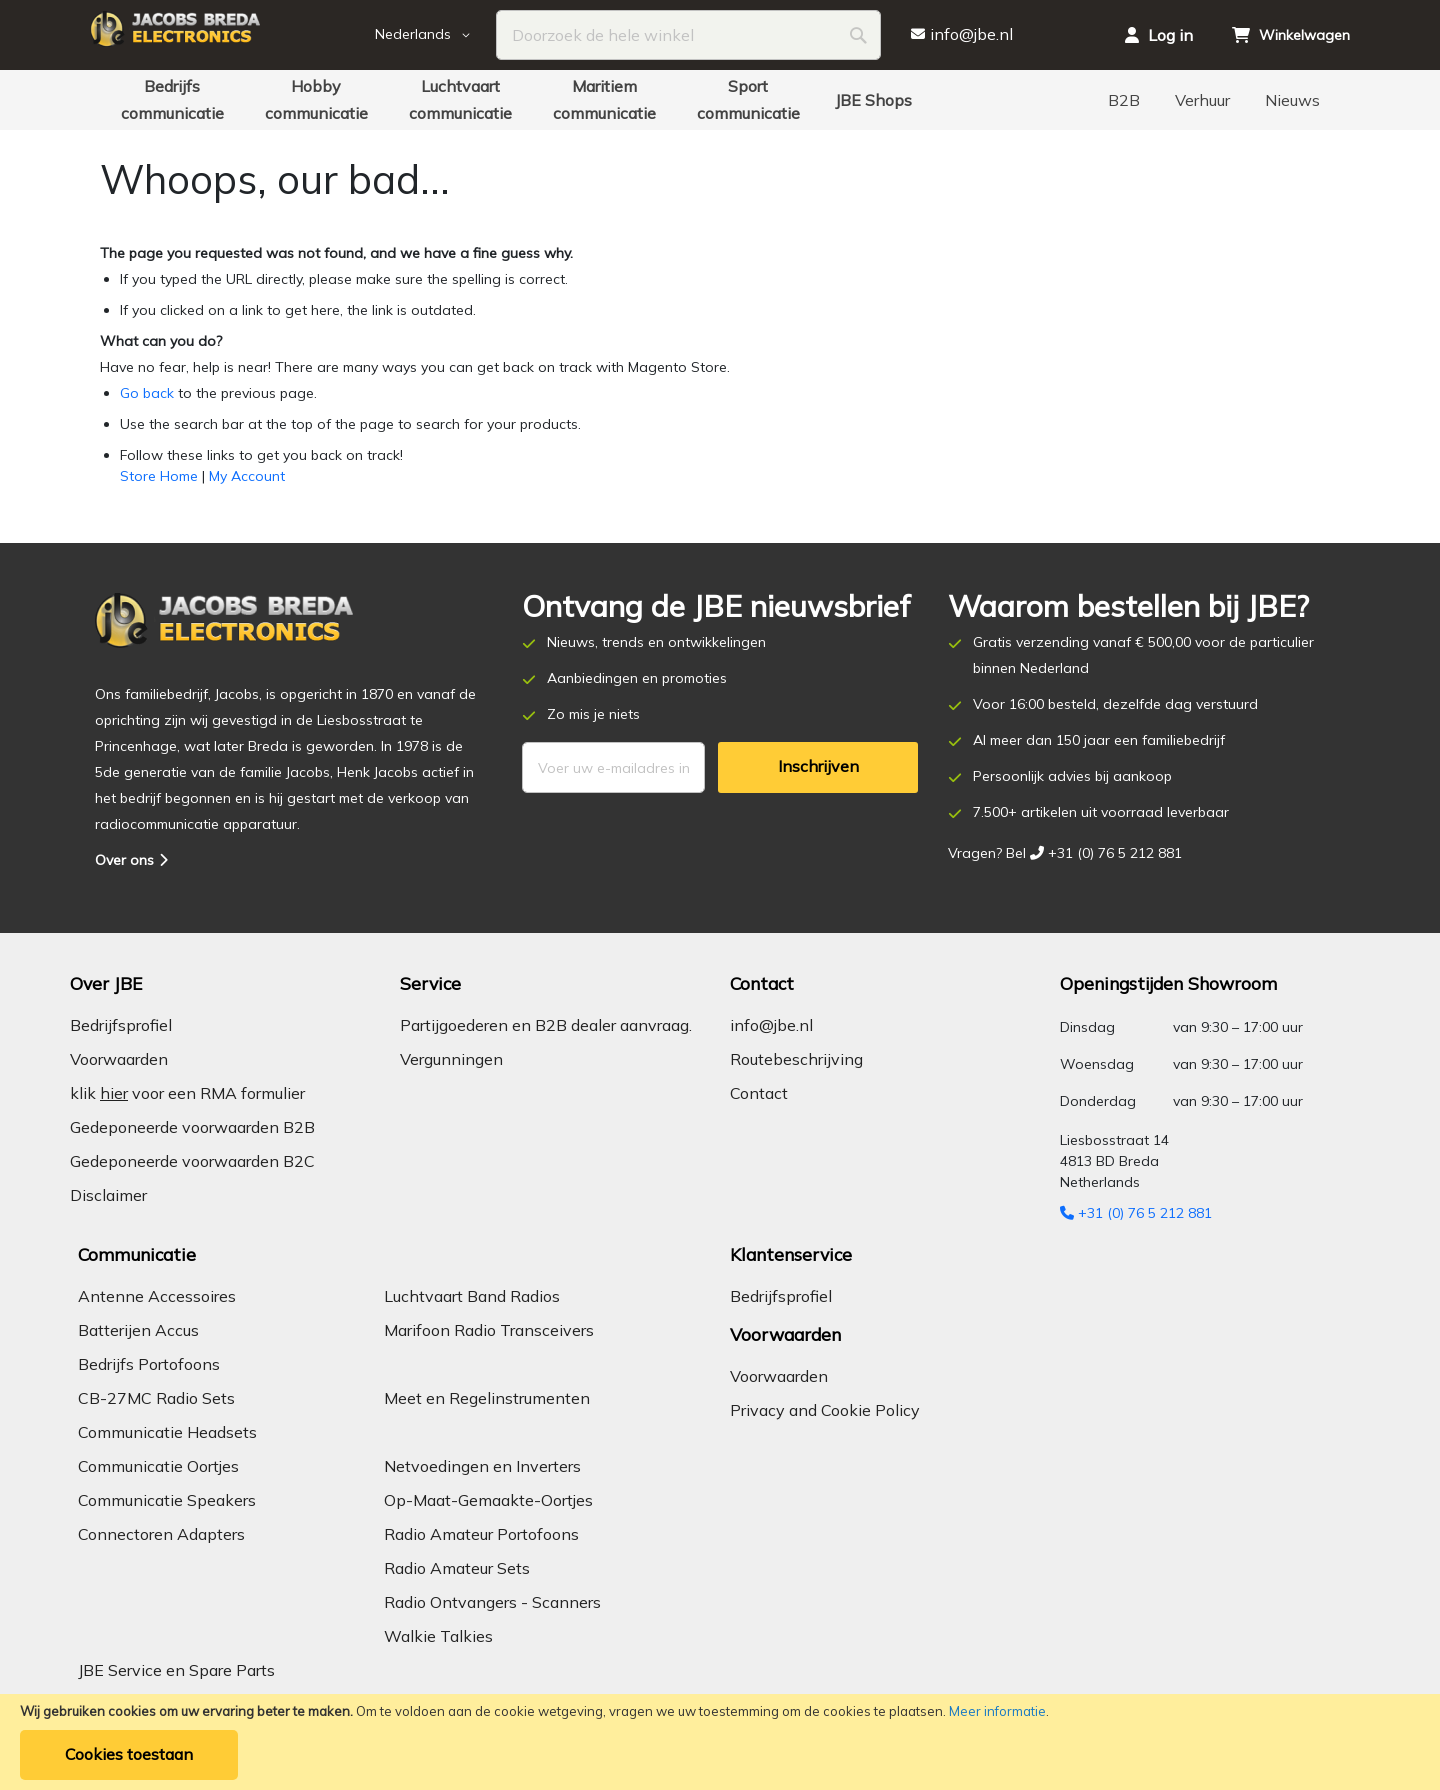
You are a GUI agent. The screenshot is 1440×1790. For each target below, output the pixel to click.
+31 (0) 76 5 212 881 (1136, 1213)
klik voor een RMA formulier (187, 1093)
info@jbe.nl (771, 1025)
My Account (247, 476)
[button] (436, 35)
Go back (147, 393)
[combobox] (688, 35)
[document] (720, 1742)
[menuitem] (172, 100)
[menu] (720, 100)
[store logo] (230, 35)
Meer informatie (997, 1711)
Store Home (159, 476)
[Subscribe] (818, 767)
